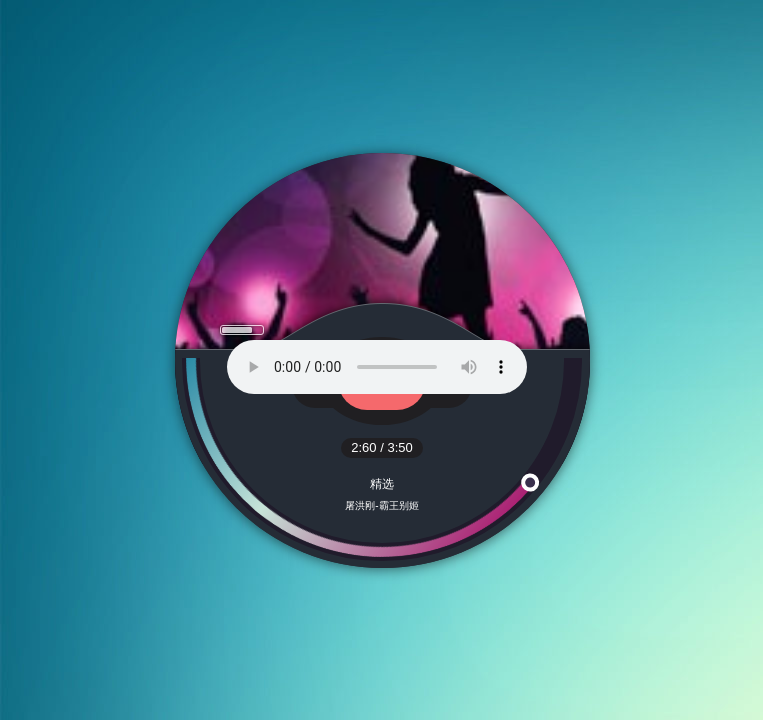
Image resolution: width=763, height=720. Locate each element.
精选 (382, 484)
